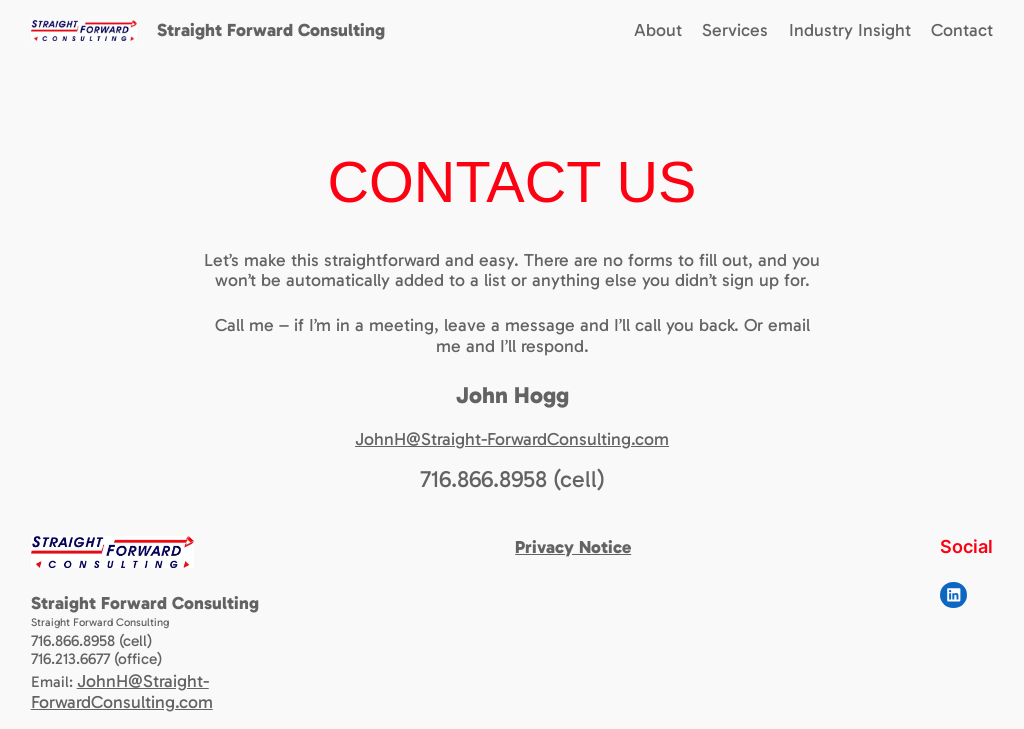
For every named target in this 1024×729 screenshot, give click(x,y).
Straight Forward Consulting (271, 30)
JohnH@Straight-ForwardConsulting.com (512, 439)
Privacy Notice (573, 547)
